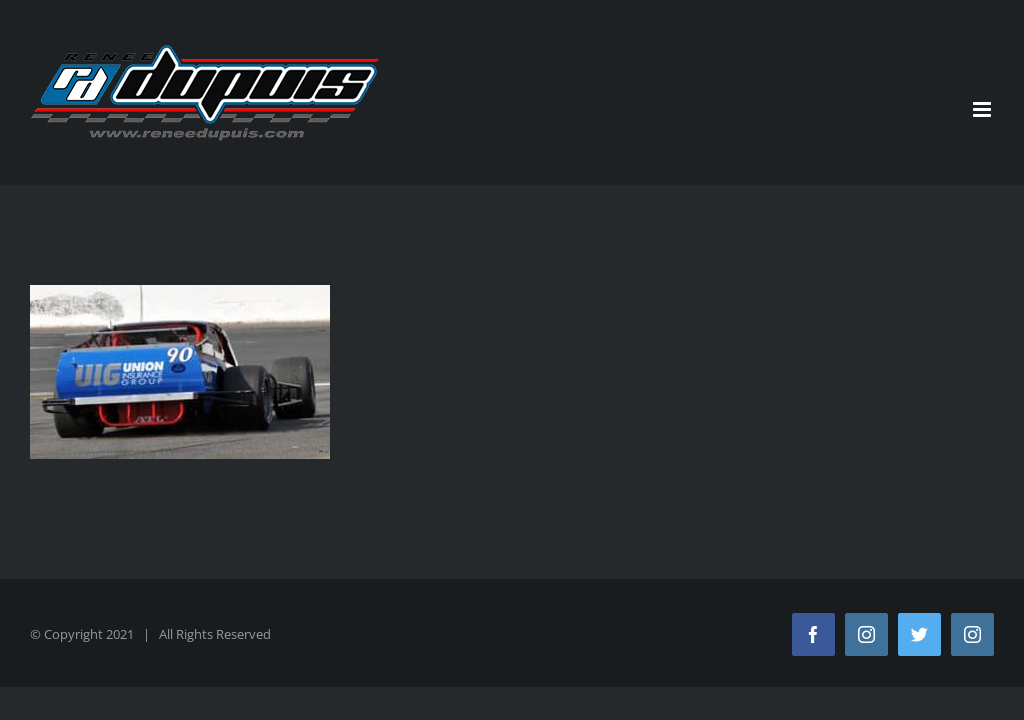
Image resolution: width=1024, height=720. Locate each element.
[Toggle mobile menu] (983, 109)
